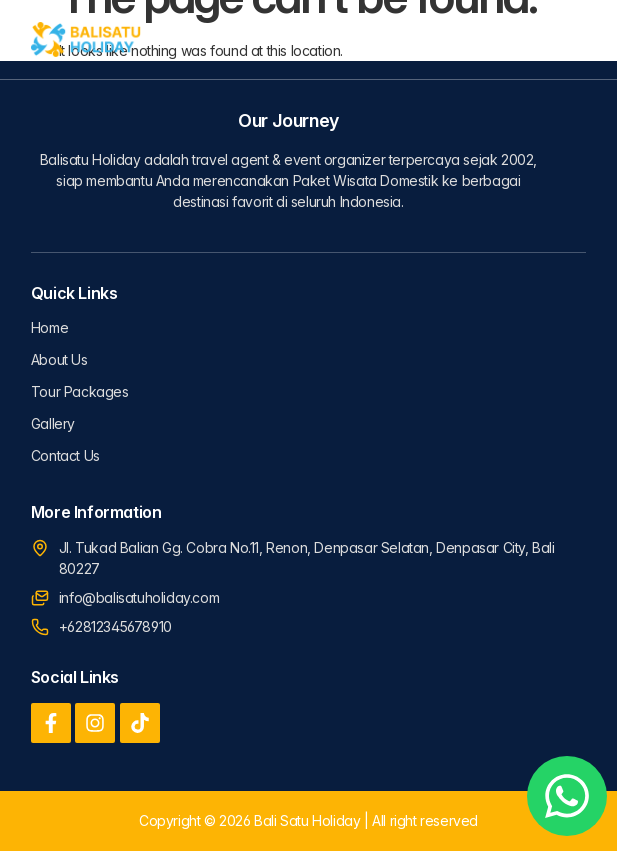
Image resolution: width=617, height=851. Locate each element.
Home (49, 327)
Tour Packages (80, 391)
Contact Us (65, 455)
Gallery (53, 423)
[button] (568, 40)
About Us (59, 359)
